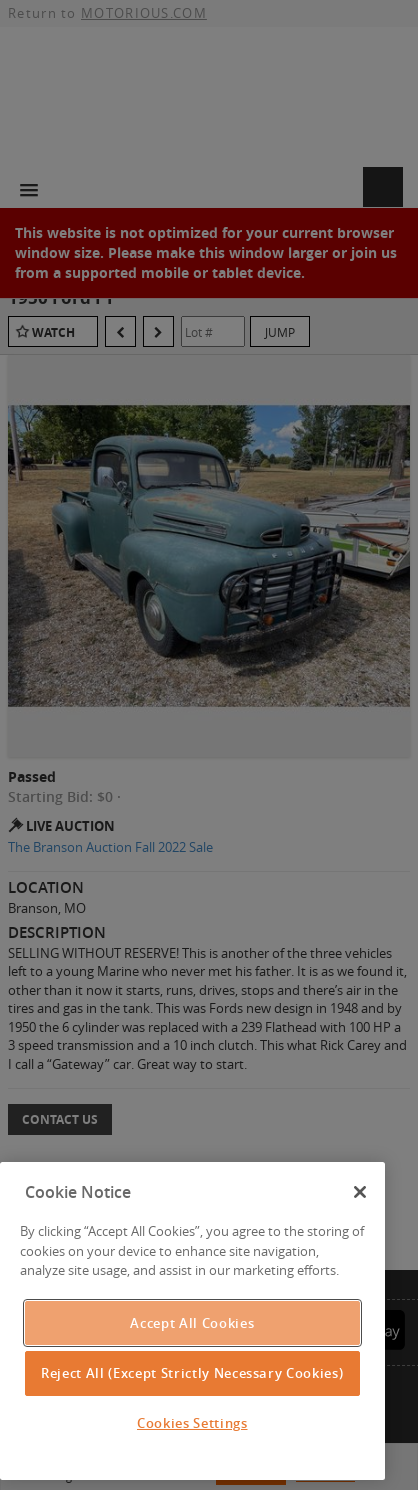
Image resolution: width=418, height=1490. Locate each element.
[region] (192, 1321)
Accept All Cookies (192, 1323)
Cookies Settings (192, 1423)
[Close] (360, 1192)
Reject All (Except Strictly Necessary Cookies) (192, 1373)
